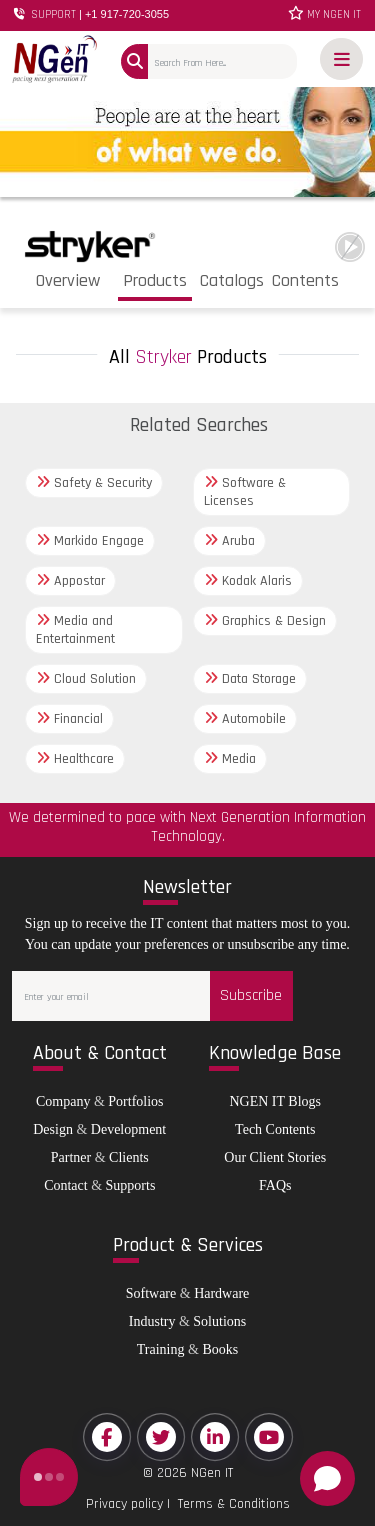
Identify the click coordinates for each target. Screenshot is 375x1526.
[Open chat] (327, 1478)
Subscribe (251, 995)
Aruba (229, 541)
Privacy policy (124, 1504)
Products (155, 280)
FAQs (275, 1185)
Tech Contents (275, 1129)
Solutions (219, 1321)
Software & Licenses (245, 492)
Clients (129, 1157)
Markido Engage (90, 541)
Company (63, 1101)
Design (53, 1129)
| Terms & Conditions (226, 1504)
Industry (152, 1321)
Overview (68, 280)
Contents (305, 280)
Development (128, 1129)
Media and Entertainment (75, 630)
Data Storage (250, 679)
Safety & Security (94, 483)
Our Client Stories (275, 1157)
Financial (69, 719)
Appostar (70, 581)
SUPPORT (91, 14)
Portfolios (135, 1101)
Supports (131, 1185)
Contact (66, 1185)
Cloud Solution (86, 679)
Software (151, 1293)
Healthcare (75, 759)
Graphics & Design (265, 621)
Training (161, 1349)
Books (220, 1349)
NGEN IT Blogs (275, 1101)
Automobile (245, 719)
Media (230, 759)
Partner (71, 1157)
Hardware (221, 1293)
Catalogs (232, 280)
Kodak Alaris (248, 581)
